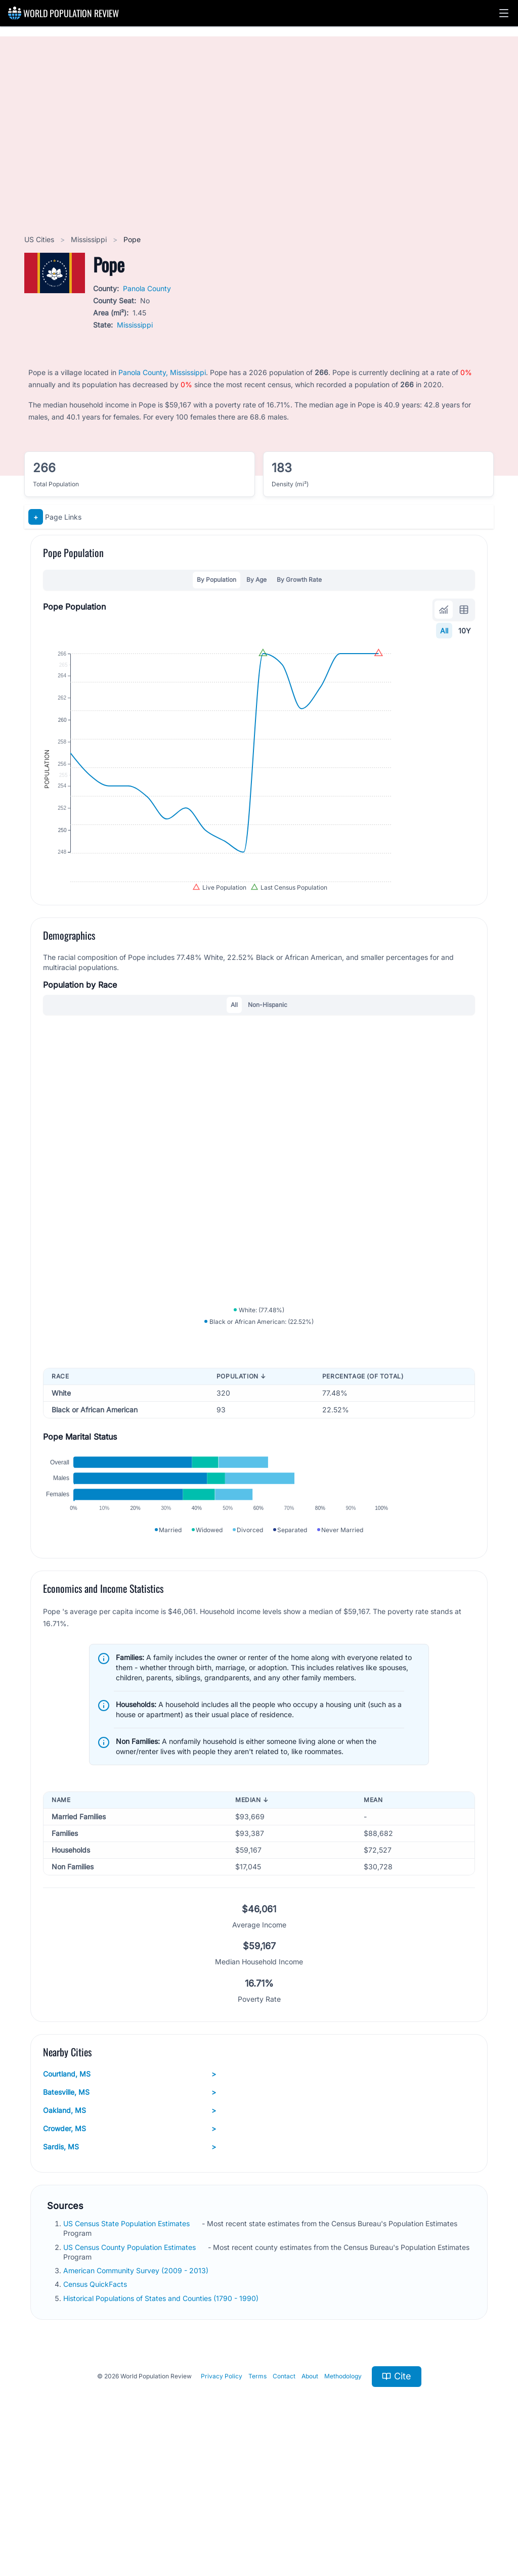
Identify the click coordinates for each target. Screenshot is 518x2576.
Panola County (147, 288)
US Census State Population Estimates (127, 2348)
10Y (464, 630)
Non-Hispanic (267, 1063)
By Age (256, 579)
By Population (216, 579)
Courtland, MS (129, 2199)
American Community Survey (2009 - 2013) (136, 2395)
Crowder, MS (129, 2253)
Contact (284, 2501)
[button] (504, 13)
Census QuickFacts (96, 2409)
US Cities (40, 239)
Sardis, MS (129, 2272)
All (444, 630)
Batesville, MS (129, 2217)
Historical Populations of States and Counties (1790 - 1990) (162, 2422)
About (309, 2501)
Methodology (343, 2501)
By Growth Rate (299, 579)
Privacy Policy (221, 2501)
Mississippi (90, 239)
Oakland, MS (129, 2235)
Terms (257, 2501)
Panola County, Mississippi (162, 372)
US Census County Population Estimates (130, 2371)
